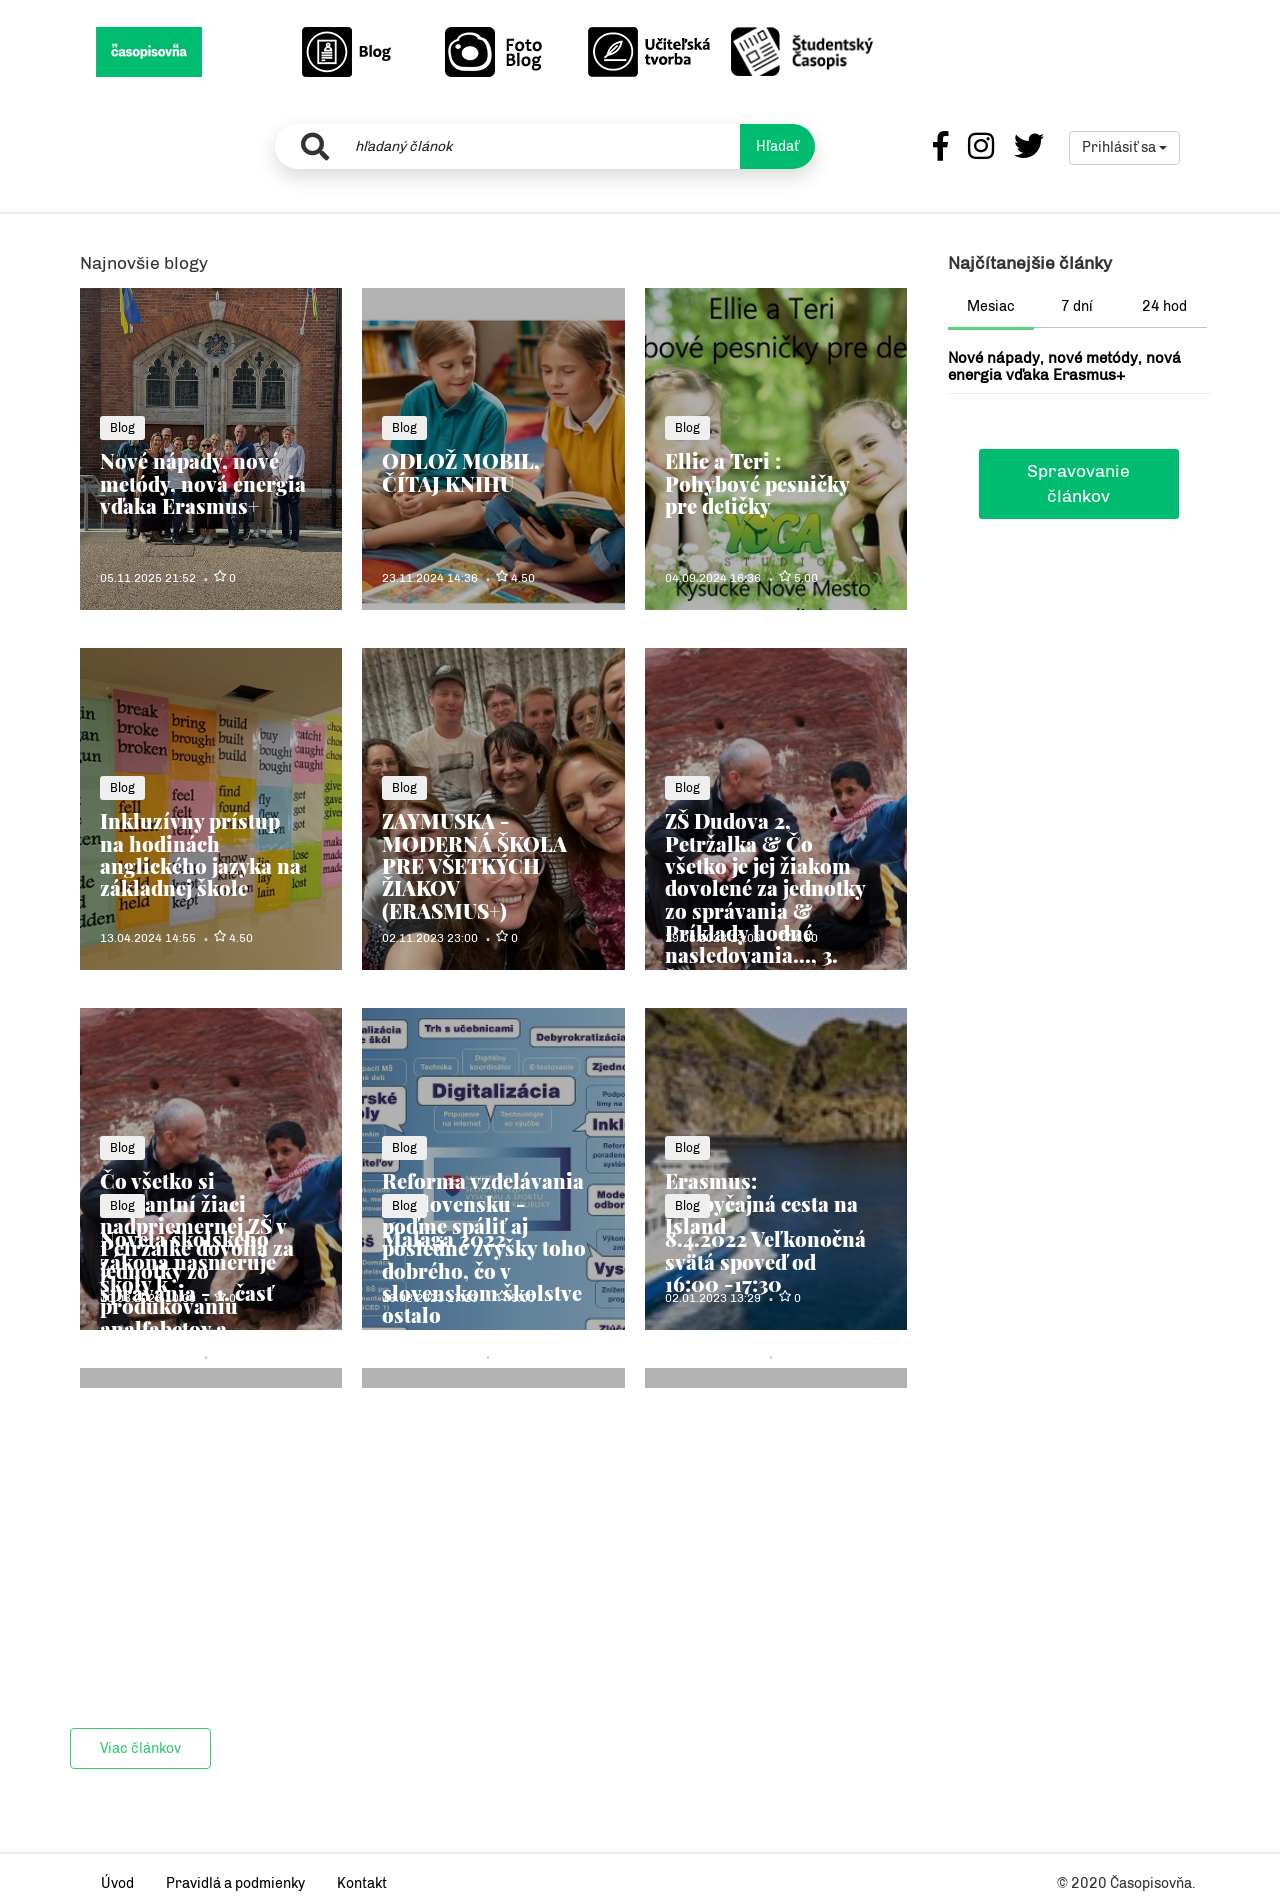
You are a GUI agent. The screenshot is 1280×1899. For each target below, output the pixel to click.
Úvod (117, 1883)
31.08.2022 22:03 (148, 1356)
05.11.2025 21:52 (148, 578)
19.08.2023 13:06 (713, 938)
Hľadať (777, 146)
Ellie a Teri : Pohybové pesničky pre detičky (757, 483)
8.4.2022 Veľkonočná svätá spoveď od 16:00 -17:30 (765, 1261)
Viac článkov (140, 1748)
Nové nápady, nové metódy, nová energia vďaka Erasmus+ (203, 483)
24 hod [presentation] (1164, 306)
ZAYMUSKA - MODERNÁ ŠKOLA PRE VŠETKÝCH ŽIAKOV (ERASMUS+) (474, 865)
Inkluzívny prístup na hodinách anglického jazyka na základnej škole (200, 854)
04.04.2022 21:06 (713, 1356)
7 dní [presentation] (1077, 306)
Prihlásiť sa (1124, 147)
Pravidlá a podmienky (235, 1883)
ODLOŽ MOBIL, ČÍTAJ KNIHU (461, 471)
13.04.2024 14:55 (148, 938)
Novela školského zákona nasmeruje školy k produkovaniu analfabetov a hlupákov (188, 1294)
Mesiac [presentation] (991, 306)
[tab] (991, 309)
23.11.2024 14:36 (430, 578)
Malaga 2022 (444, 1238)
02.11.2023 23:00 (430, 938)
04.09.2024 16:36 (713, 578)
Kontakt (362, 1883)
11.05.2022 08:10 (430, 1356)
